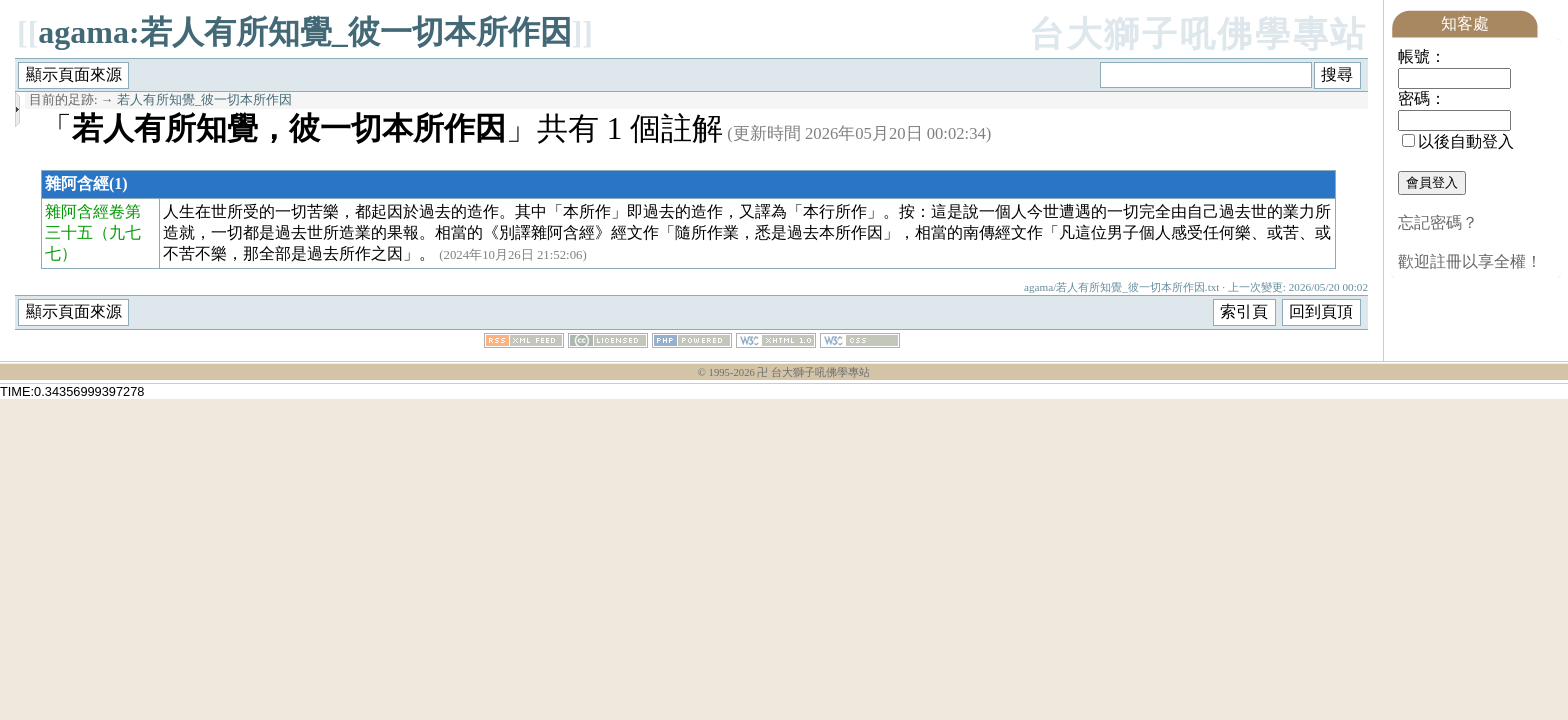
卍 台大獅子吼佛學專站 (813, 372)
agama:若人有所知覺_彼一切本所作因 (304, 32)
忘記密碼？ (1438, 222)
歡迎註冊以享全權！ (1470, 261)
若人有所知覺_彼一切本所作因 (204, 100)
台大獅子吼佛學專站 (1198, 34)
